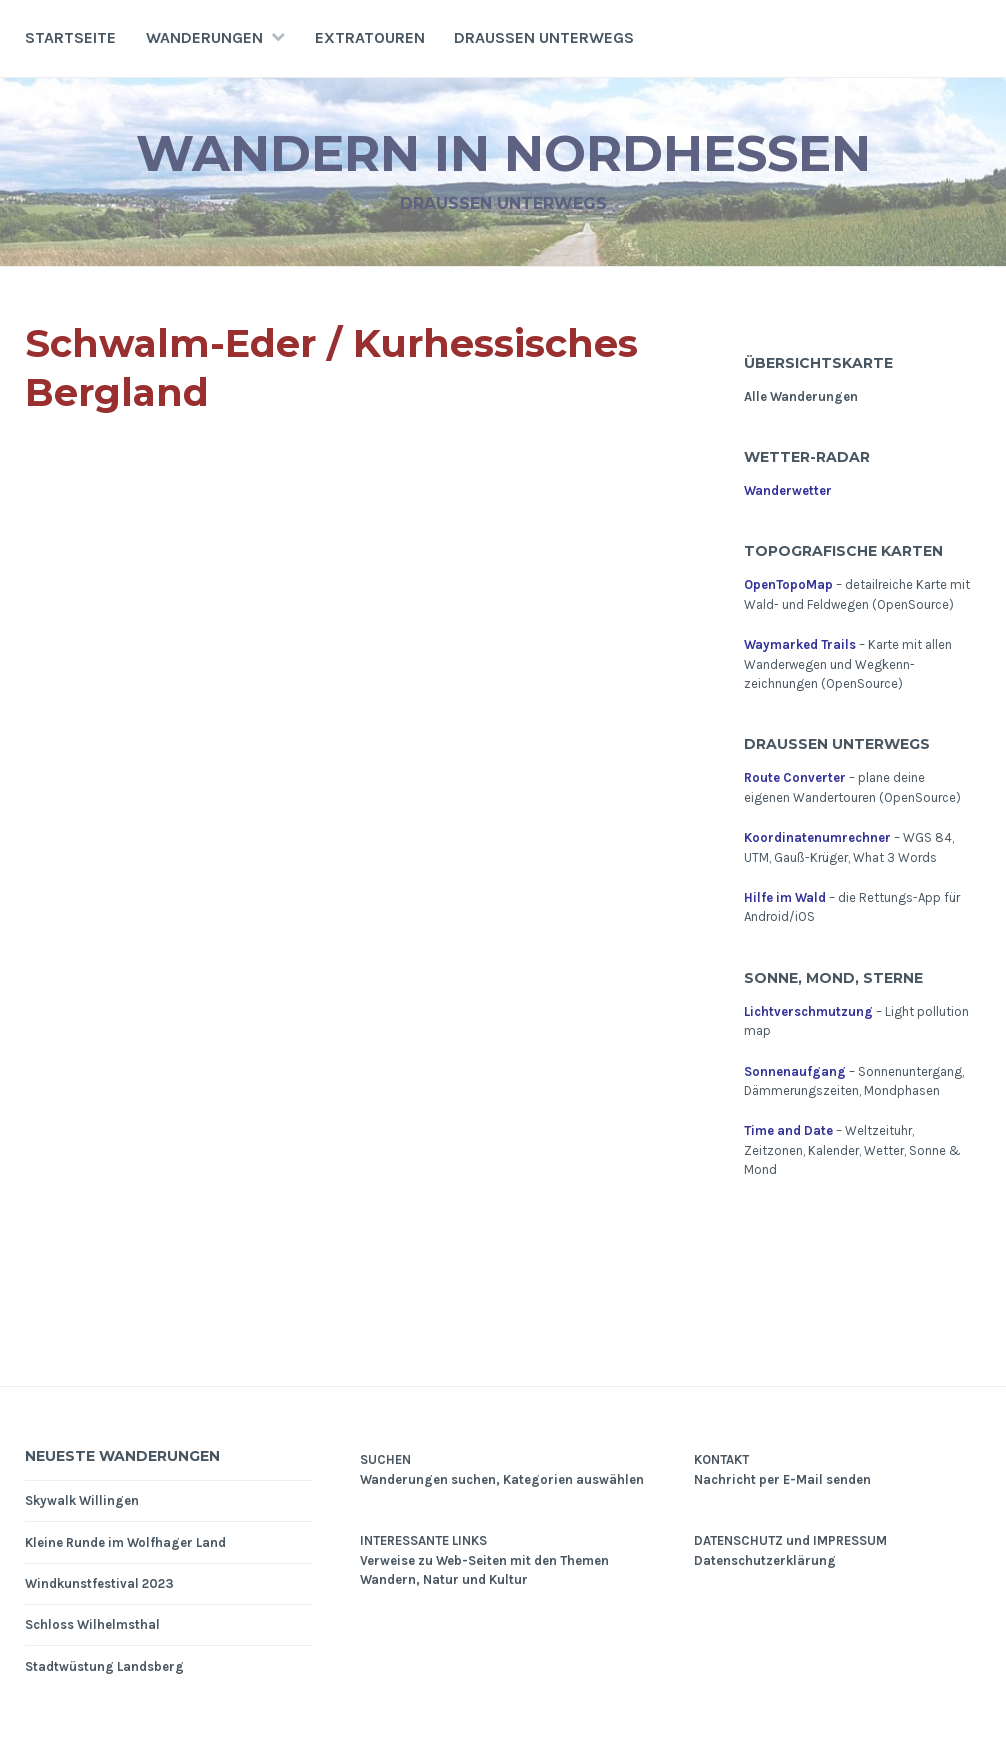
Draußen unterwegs (544, 37)
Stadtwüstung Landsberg (104, 1666)
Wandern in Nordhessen (503, 153)
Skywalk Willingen (82, 1500)
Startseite (70, 37)
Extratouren (370, 37)
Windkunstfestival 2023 (99, 1583)
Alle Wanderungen (801, 396)
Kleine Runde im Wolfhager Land (125, 1542)
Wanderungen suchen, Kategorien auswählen (502, 1479)
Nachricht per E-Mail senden (782, 1479)
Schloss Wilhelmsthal (92, 1624)
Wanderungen (204, 37)
